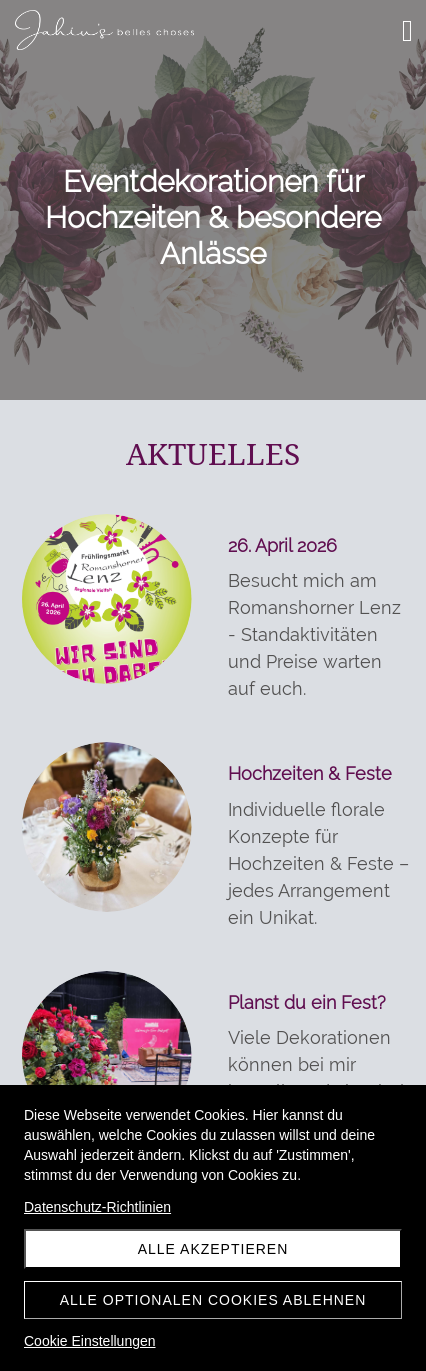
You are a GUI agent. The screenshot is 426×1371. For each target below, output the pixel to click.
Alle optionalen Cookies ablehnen (213, 1300)
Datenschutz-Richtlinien (97, 1207)
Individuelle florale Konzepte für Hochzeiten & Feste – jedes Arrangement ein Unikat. (318, 863)
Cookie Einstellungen (90, 1341)
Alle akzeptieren (213, 1249)
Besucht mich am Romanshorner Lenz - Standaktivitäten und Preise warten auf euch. (314, 634)
